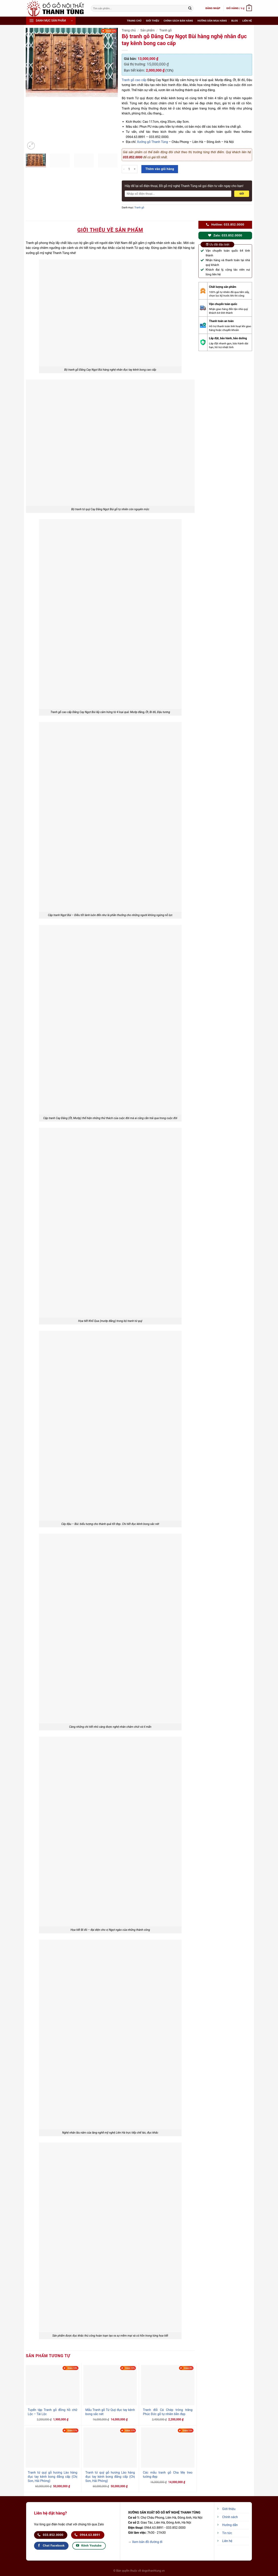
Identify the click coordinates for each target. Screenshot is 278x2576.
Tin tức (227, 2533)
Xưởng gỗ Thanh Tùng (152, 142)
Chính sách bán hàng (178, 20)
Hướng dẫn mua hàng (212, 20)
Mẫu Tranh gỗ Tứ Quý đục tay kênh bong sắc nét (110, 2412)
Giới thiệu (152, 20)
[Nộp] (190, 8)
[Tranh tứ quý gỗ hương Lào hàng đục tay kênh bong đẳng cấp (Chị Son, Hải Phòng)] (52, 2448)
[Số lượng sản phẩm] (129, 169)
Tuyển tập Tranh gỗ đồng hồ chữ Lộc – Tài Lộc (52, 2412)
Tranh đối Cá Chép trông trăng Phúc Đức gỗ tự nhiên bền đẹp (167, 2412)
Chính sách (230, 2517)
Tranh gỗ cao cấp (134, 80)
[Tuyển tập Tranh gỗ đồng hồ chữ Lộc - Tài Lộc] (52, 2385)
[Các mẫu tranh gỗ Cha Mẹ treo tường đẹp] (167, 2448)
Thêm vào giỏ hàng (159, 169)
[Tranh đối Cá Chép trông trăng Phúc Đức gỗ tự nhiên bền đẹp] (167, 2385)
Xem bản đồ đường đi (147, 2542)
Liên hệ (247, 20)
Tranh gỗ (165, 30)
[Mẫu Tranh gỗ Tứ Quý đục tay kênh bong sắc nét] (110, 2385)
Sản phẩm (147, 30)
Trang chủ (134, 20)
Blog (234, 20)
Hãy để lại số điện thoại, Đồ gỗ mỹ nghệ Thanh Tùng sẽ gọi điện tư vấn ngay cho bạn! (184, 186)
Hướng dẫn (230, 2525)
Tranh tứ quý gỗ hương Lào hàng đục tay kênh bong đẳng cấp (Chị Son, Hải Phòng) (52, 2477)
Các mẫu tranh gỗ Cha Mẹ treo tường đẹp (167, 2475)
